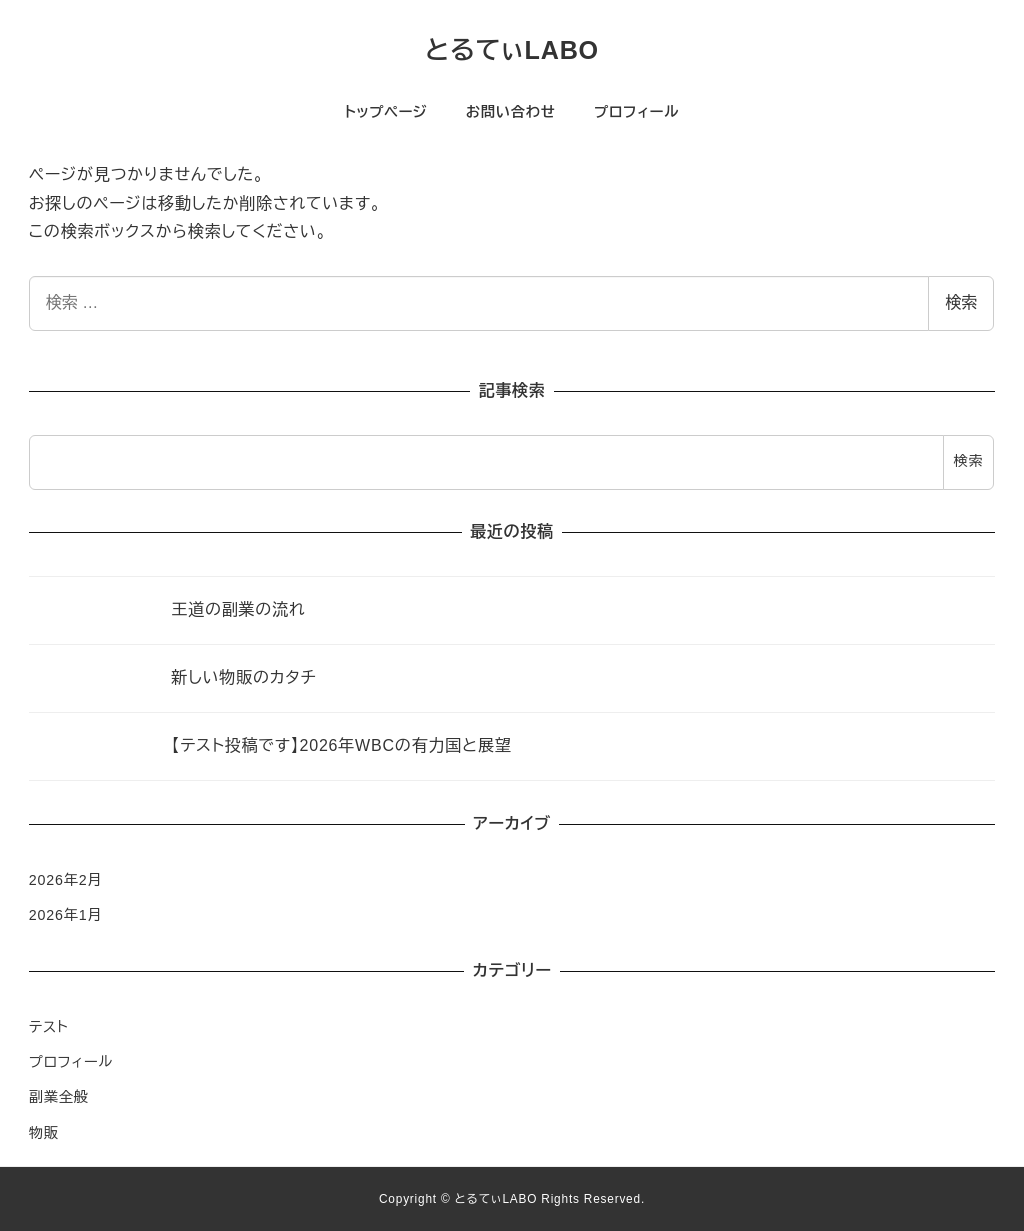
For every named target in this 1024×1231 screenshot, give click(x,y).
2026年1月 (66, 915)
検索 (961, 302)
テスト (49, 1027)
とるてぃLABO (512, 50)
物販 (44, 1133)
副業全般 (59, 1097)
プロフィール (71, 1062)
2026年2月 (66, 880)
